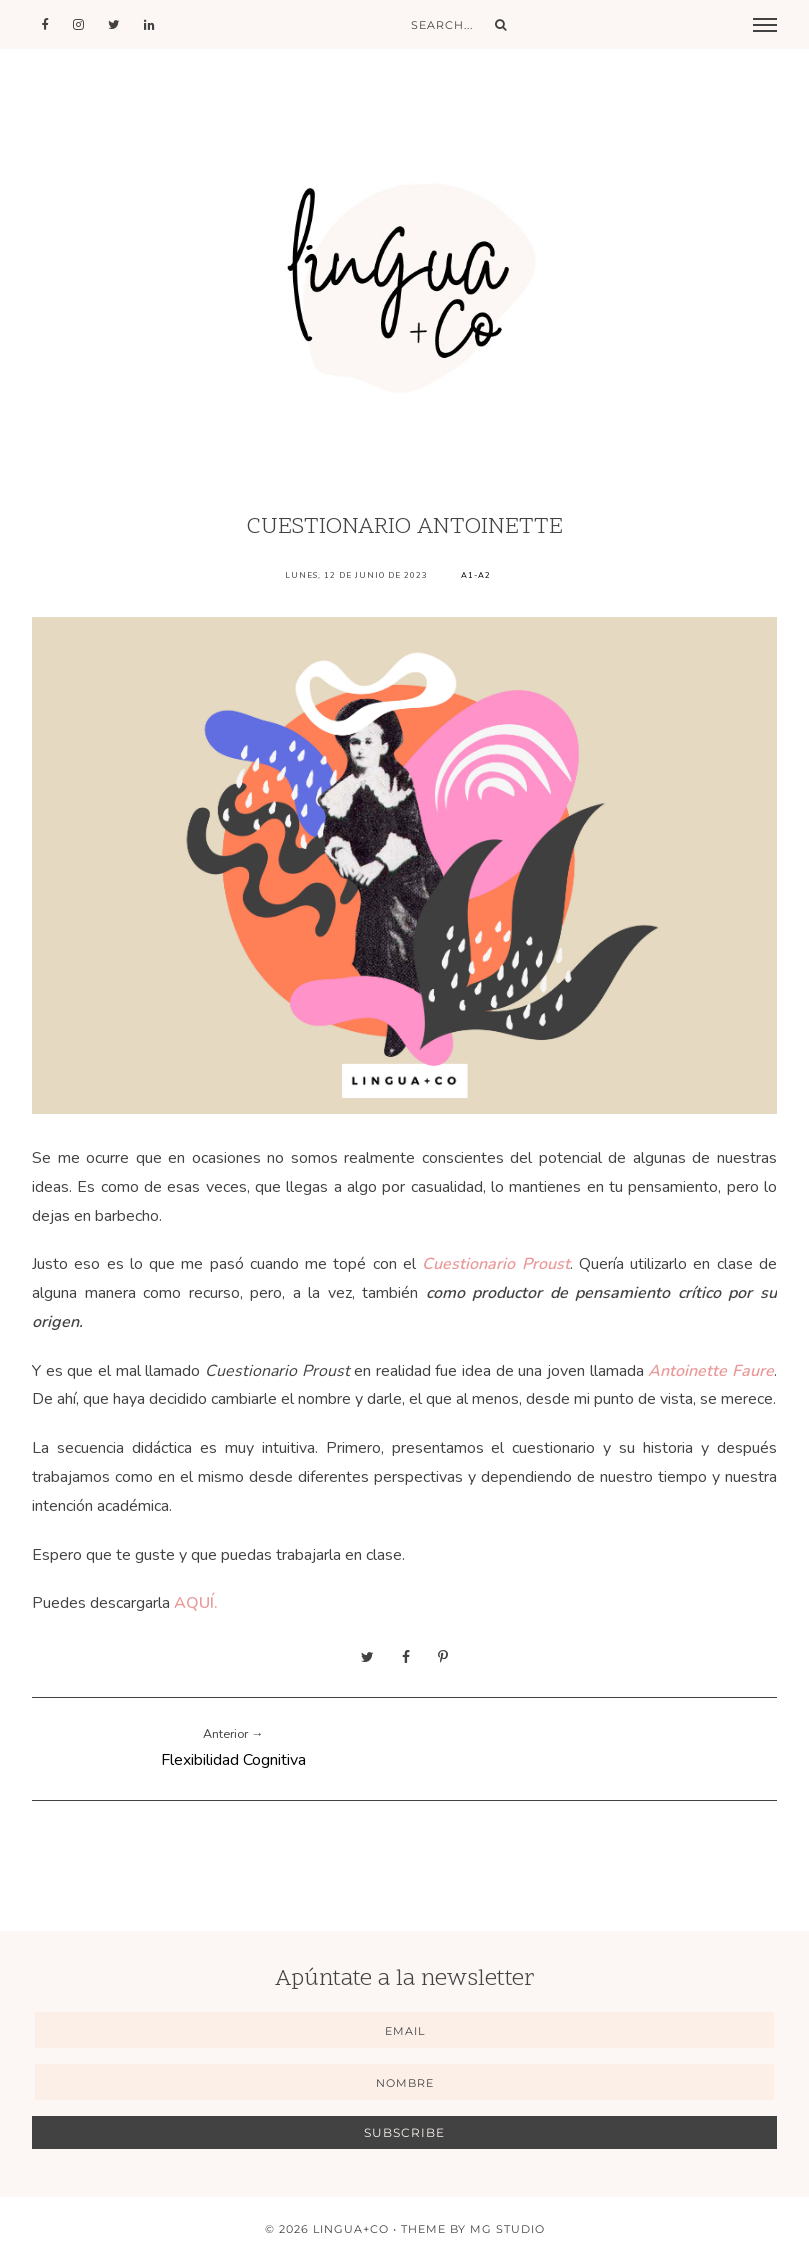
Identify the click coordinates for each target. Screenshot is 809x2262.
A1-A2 (476, 575)
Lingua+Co (351, 2229)
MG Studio (507, 2229)
